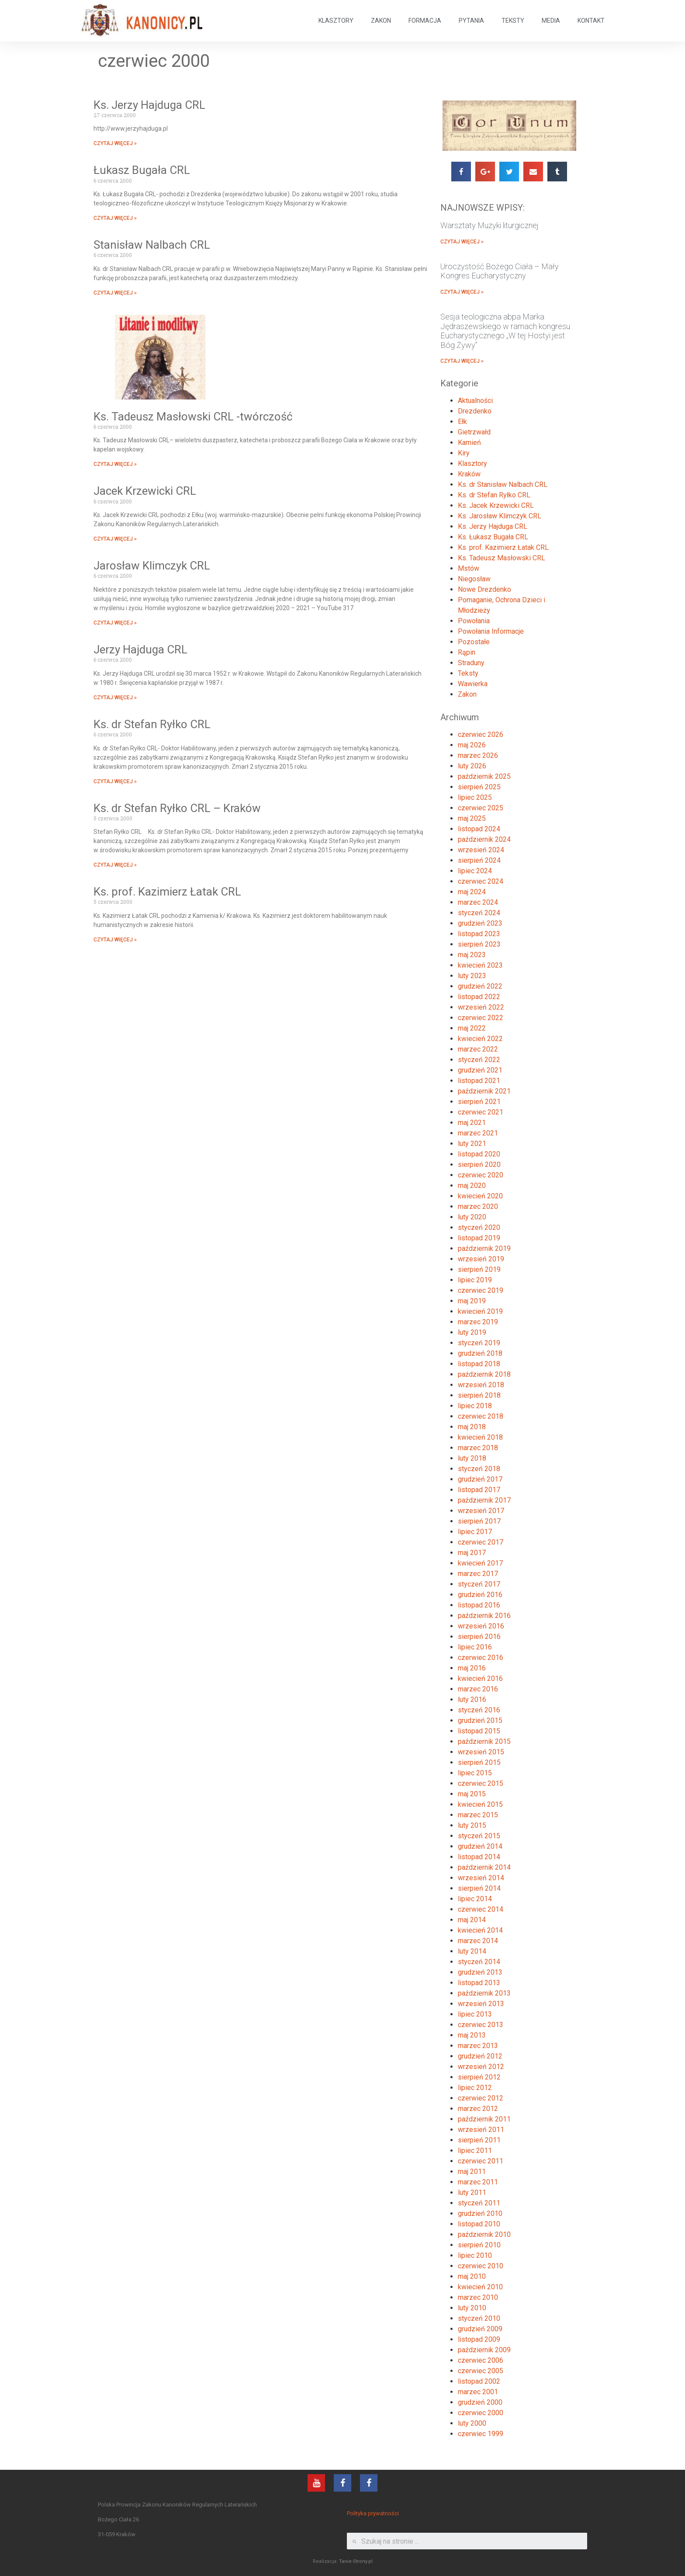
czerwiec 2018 (480, 1416)
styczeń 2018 (479, 1469)
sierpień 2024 (479, 860)
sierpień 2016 (479, 1636)
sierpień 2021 (479, 1101)
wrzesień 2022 (481, 1007)
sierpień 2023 (479, 944)
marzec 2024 (478, 902)
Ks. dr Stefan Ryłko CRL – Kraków (177, 808)
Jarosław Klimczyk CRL (151, 565)
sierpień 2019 (479, 1269)
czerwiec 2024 (480, 881)
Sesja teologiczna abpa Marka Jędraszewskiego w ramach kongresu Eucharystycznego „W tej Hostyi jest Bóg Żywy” (505, 331)
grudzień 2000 (480, 2402)
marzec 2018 (478, 1448)
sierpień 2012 (479, 2077)
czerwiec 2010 (480, 2266)
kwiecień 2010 (480, 2287)
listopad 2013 (479, 1983)
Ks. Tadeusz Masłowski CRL (501, 558)
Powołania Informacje (491, 631)
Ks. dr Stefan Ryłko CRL (152, 724)
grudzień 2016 (480, 1594)
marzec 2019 (478, 1322)
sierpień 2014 (479, 1888)
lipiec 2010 (475, 2255)
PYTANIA (471, 20)
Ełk (462, 421)
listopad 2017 (479, 1490)
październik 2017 (484, 1500)
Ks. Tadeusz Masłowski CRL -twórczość (193, 416)
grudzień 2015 (480, 1720)
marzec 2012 (478, 2108)
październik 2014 (484, 1867)
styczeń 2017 (479, 1584)
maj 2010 (472, 2276)
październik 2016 (484, 1615)
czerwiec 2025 (480, 808)
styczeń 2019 (479, 1343)
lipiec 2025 (475, 797)
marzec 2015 (478, 1815)
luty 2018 (472, 1458)
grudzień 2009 (480, 2329)
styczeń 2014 (479, 1962)
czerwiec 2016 (480, 1657)
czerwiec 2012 (480, 2098)
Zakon (467, 694)
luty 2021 (472, 1143)
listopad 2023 (479, 934)
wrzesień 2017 (481, 1511)
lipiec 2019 (475, 1280)
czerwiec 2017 (480, 1542)
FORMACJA (424, 20)
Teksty (468, 673)
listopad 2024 (479, 829)
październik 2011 (484, 2119)
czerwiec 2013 (480, 2025)
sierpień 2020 (479, 1164)
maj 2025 (472, 818)
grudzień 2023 (480, 923)
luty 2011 (472, 2192)
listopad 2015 (479, 1731)
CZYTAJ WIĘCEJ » (115, 143)
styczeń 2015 (479, 1836)
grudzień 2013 (480, 1972)
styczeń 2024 (479, 913)
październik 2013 (484, 1993)
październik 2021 (484, 1091)
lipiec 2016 (475, 1647)
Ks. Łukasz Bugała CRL (493, 537)
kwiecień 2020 (480, 1196)
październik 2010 (484, 2234)
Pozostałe (474, 642)
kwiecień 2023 (480, 965)
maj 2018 (472, 1427)
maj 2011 (472, 2171)
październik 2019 (484, 1248)
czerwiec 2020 (480, 1175)
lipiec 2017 (475, 1532)
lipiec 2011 (475, 2150)
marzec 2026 (478, 755)
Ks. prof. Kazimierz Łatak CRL (167, 891)
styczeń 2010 (479, 2318)
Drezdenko (474, 411)
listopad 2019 (479, 1238)
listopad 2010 (479, 2224)
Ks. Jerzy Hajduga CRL (149, 104)
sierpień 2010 (479, 2245)
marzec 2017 (478, 1573)
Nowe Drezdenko (484, 589)
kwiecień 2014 (480, 1930)
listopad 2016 (479, 1605)
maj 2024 (472, 892)
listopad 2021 (479, 1080)
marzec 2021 (478, 1133)
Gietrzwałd (474, 432)
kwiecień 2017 (480, 1563)
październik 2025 (484, 776)
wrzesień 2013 (481, 2004)
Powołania (474, 621)
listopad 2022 (479, 997)
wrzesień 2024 (481, 850)
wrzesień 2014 (481, 1878)
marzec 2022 (478, 1049)
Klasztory (472, 463)
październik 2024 (484, 839)
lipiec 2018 (475, 1406)
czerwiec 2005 (480, 2371)
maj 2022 (472, 1028)
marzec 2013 (478, 2045)
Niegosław (474, 579)
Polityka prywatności (373, 2513)
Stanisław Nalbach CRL (151, 244)
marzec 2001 (478, 2392)
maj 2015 (472, 1794)
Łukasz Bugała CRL (141, 170)
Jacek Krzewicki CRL (144, 490)
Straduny (471, 663)
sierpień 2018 (479, 1395)
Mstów (468, 568)
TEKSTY (513, 20)
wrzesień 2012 (481, 2066)
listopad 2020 (479, 1154)
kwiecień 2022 (480, 1039)
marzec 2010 (478, 2297)
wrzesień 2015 (481, 1752)
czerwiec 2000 (480, 2413)
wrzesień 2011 (481, 2129)
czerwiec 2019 (480, 1290)
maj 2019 (472, 1301)
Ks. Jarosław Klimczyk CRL (499, 516)
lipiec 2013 (475, 2014)
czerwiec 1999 (480, 2434)
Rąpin (466, 652)
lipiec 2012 (475, 2087)
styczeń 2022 (479, 1059)
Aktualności (475, 400)
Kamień (469, 442)
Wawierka (473, 684)
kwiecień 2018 (480, 1437)
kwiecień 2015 (480, 1804)
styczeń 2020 (479, 1227)
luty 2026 (472, 766)
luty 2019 (472, 1332)
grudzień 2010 (480, 2213)
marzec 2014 (478, 1941)
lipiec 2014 (475, 1899)
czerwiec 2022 (480, 1018)
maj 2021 (472, 1122)
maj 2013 (472, 2035)
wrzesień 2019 (481, 1259)
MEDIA (551, 20)
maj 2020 (472, 1185)
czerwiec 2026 (480, 734)
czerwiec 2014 (480, 1909)
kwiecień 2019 (480, 1311)
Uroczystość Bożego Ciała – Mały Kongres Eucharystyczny (499, 271)
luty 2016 (472, 1699)
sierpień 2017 (479, 1521)
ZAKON (381, 20)
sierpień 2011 (479, 2140)
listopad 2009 (479, 2339)
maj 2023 (472, 955)
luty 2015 (472, 1825)
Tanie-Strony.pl (356, 2561)
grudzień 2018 (480, 1353)
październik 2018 (484, 1374)
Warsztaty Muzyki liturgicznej (489, 225)
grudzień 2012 (480, 2056)
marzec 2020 (478, 1206)
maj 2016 (472, 1668)
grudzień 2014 (480, 1846)
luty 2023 (472, 976)
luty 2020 (472, 1217)
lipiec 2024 (475, 871)
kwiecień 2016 (480, 1678)
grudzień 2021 (480, 1070)
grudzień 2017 (480, 1479)
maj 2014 (472, 1920)
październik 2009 (484, 2350)
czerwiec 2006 (480, 2360)
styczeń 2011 (479, 2203)
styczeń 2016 (479, 1710)
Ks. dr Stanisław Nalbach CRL (502, 484)
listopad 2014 (479, 1857)
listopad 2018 (479, 1364)
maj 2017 (472, 1552)
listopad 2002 (479, 2381)
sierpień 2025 (479, 787)
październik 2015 (484, 1741)
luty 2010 (472, 2308)
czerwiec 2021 (480, 1112)
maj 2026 (472, 745)
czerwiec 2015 (480, 1783)
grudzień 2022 (480, 986)
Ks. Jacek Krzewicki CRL (496, 505)
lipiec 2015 (475, 1773)
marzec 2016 (478, 1689)
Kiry (464, 453)
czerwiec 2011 (480, 2161)
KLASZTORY (335, 20)
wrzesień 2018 (481, 1385)
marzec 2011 (478, 2182)
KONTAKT (591, 20)
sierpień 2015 (479, 1762)
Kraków (469, 474)
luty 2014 (472, 1951)
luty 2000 (472, 2423)
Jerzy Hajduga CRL (140, 649)
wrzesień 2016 (481, 1626)
